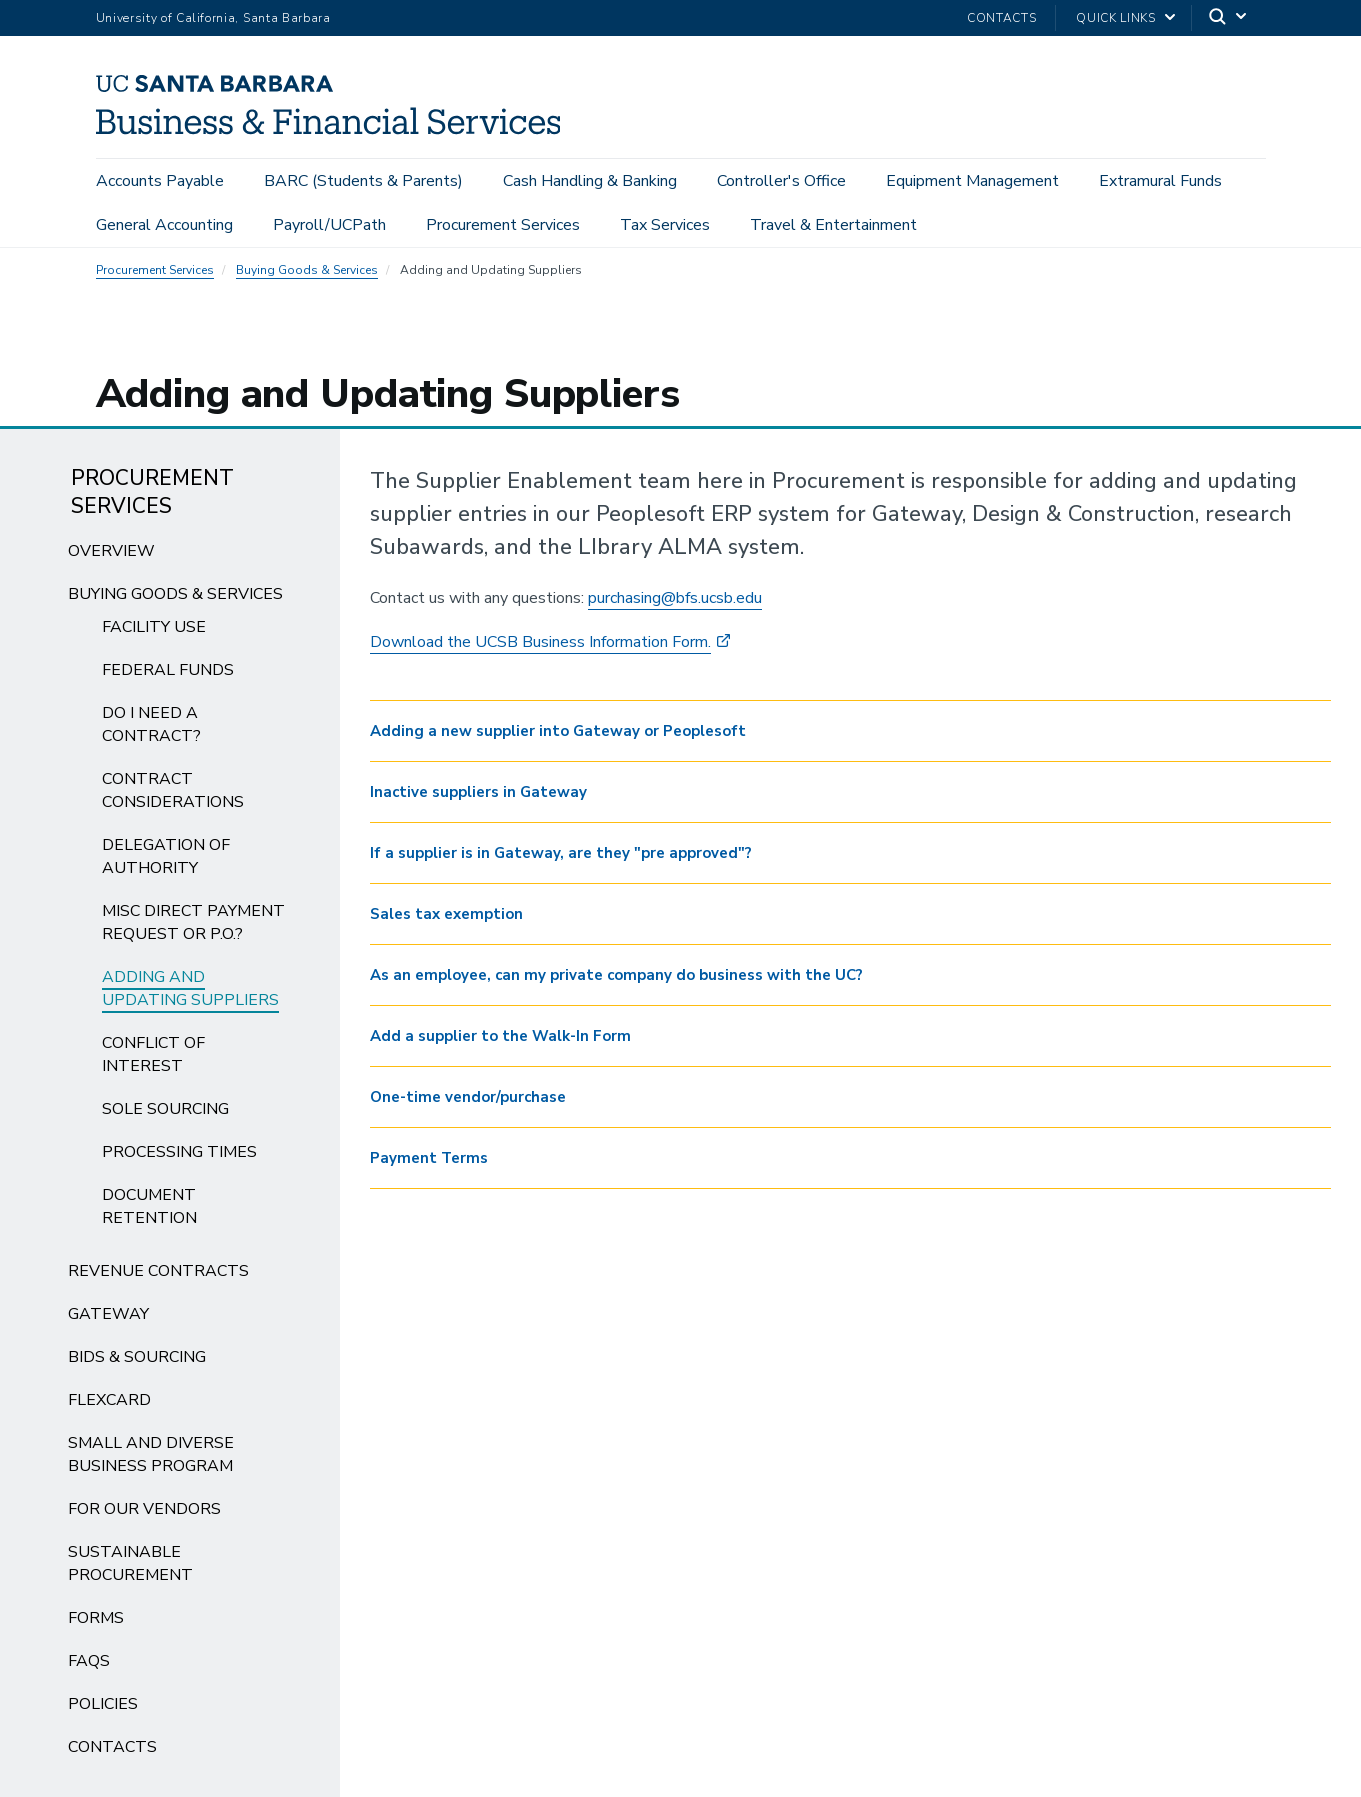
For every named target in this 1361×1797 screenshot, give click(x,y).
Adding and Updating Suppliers (190, 994)
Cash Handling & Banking (590, 182)
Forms (96, 1624)
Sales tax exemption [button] (446, 920)
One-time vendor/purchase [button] (468, 1103)
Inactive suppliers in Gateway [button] (478, 798)
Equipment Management (972, 182)
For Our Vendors (144, 1515)
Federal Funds (168, 676)
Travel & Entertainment (833, 226)
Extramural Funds (1160, 182)
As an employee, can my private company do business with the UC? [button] (616, 981)
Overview (111, 557)
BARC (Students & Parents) (363, 182)
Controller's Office (781, 182)
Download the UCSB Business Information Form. (540, 648)
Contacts (1001, 18)
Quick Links (1115, 18)
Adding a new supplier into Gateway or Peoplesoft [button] (558, 737)
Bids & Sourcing (137, 1363)
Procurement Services (503, 226)
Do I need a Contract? (151, 730)
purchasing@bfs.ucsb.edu (675, 604)
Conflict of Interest (153, 1060)
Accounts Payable (160, 182)
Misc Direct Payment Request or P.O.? (193, 928)
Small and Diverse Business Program (151, 1460)
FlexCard (109, 1406)
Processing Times (179, 1158)
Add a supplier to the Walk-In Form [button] (500, 1042)
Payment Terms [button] (429, 1164)
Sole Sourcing (165, 1115)
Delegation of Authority (166, 862)
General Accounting (164, 226)
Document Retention (149, 1212)
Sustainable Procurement (130, 1569)
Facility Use (154, 633)
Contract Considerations (173, 796)
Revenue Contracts (158, 1277)
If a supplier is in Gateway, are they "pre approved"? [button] (561, 859)
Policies (103, 1710)
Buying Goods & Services (307, 276)
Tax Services (665, 226)
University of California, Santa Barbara (213, 18)
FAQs (89, 1667)
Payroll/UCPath (329, 226)
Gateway (108, 1320)
